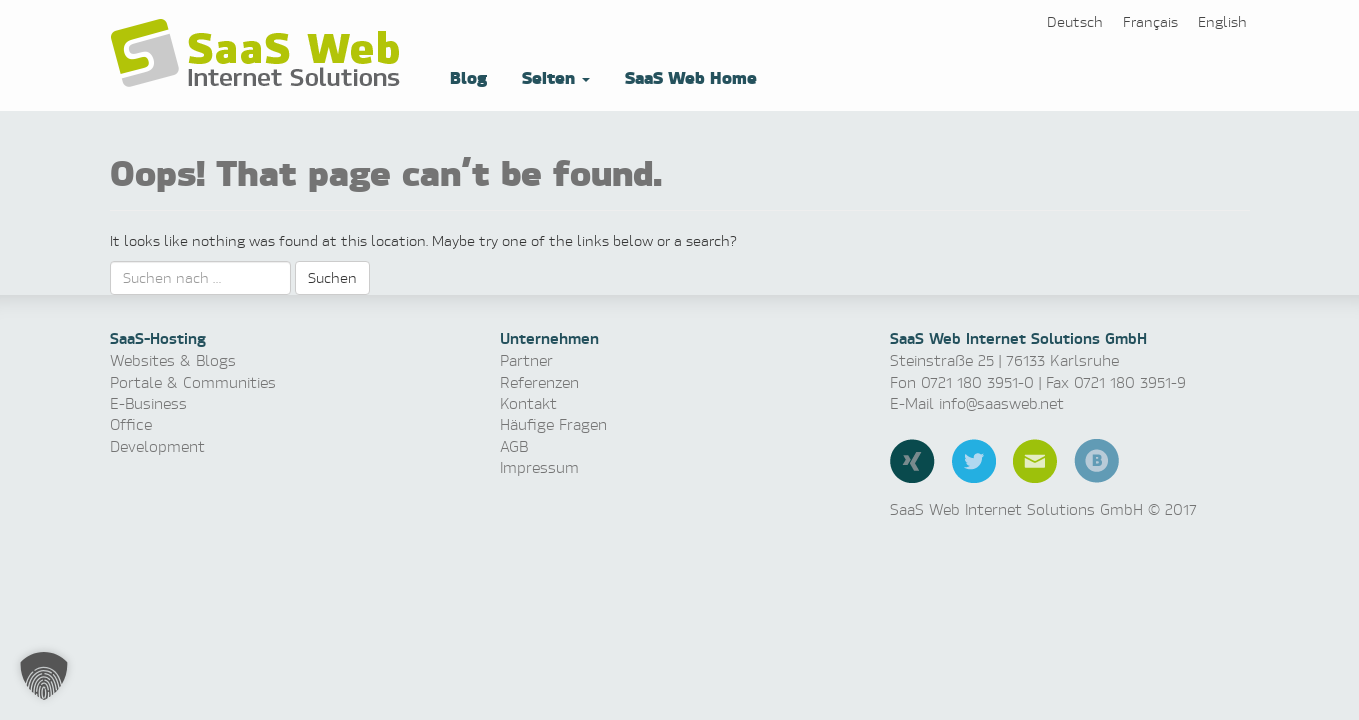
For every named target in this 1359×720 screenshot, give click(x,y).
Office (131, 424)
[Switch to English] (1222, 21)
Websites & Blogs (173, 360)
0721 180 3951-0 (977, 382)
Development (157, 446)
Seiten (553, 76)
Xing (912, 461)
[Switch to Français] (1150, 21)
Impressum (539, 467)
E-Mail (1035, 461)
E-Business (148, 403)
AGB (514, 446)
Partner (526, 360)
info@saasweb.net (1001, 403)
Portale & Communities (193, 382)
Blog (466, 76)
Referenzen (539, 382)
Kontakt (528, 403)
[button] (44, 676)
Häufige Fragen (553, 424)
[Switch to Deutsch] (1075, 21)
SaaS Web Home (688, 76)
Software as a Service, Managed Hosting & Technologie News (260, 54)
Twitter (974, 461)
